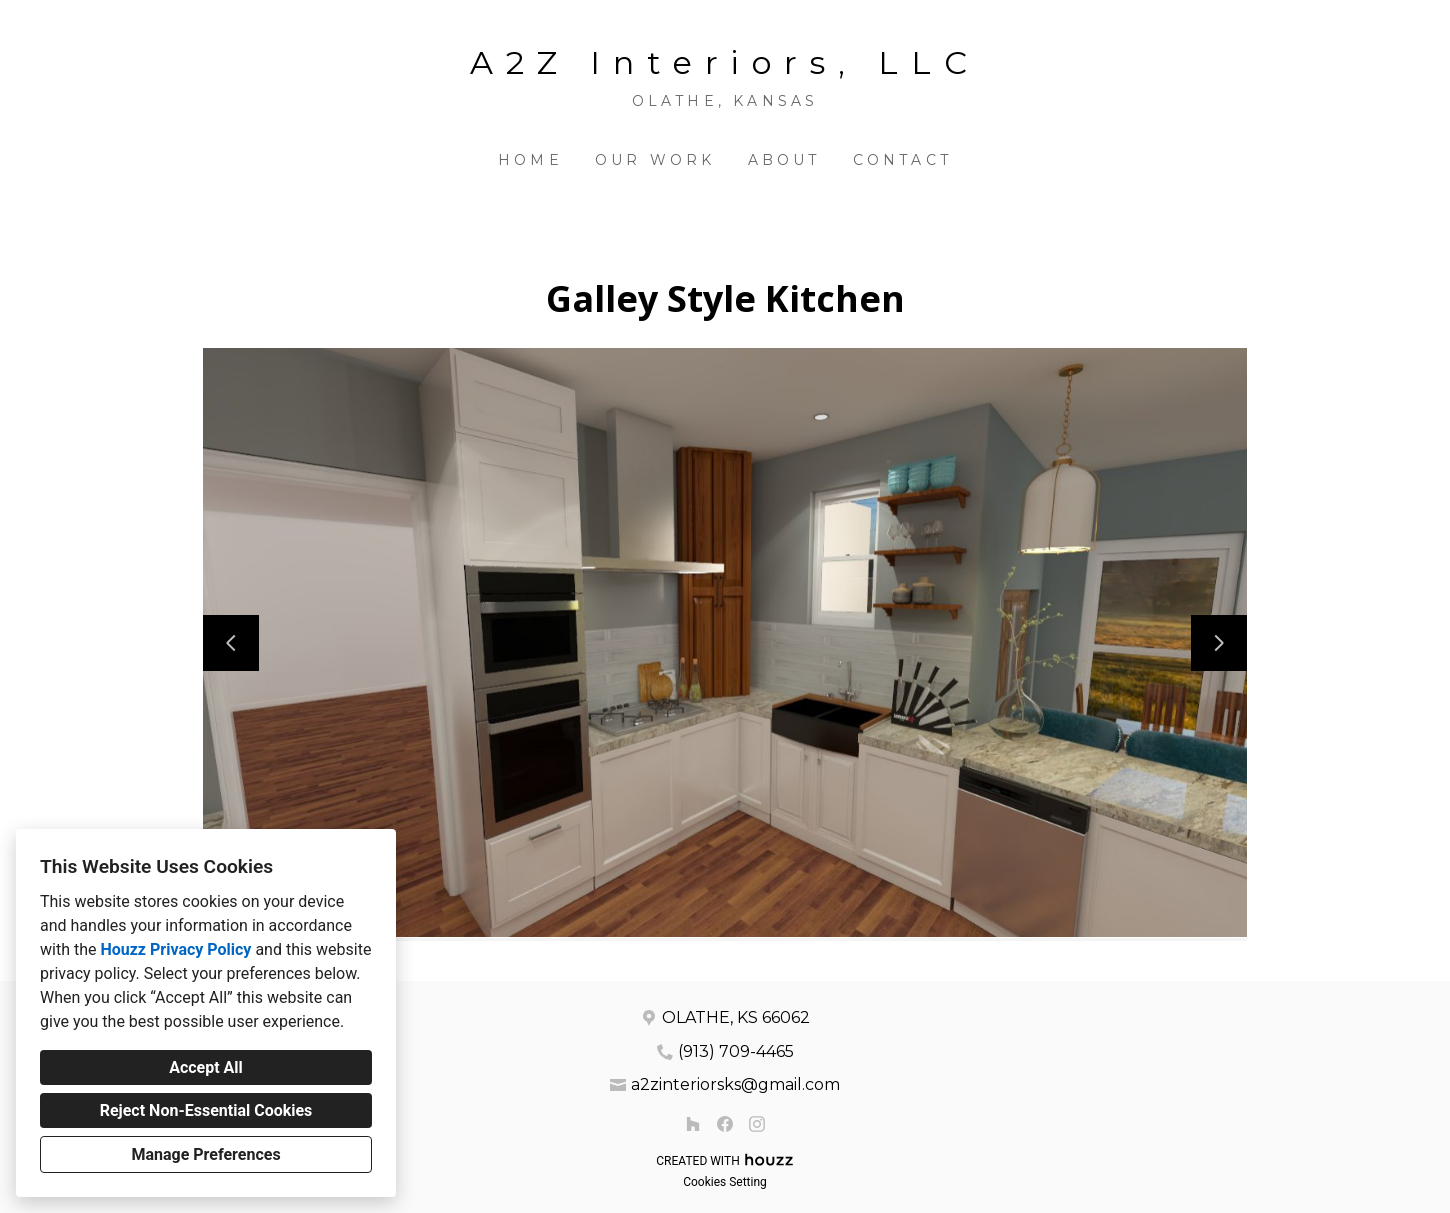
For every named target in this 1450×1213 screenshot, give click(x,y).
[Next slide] (1219, 643)
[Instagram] (757, 1124)
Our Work (655, 160)
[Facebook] (725, 1124)
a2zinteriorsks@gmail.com (735, 1084)
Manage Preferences (205, 1154)
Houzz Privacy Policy (175, 949)
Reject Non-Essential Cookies (206, 1110)
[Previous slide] (231, 643)
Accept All (206, 1067)
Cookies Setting (725, 1182)
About (784, 160)
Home (530, 160)
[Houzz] (693, 1124)
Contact (902, 160)
